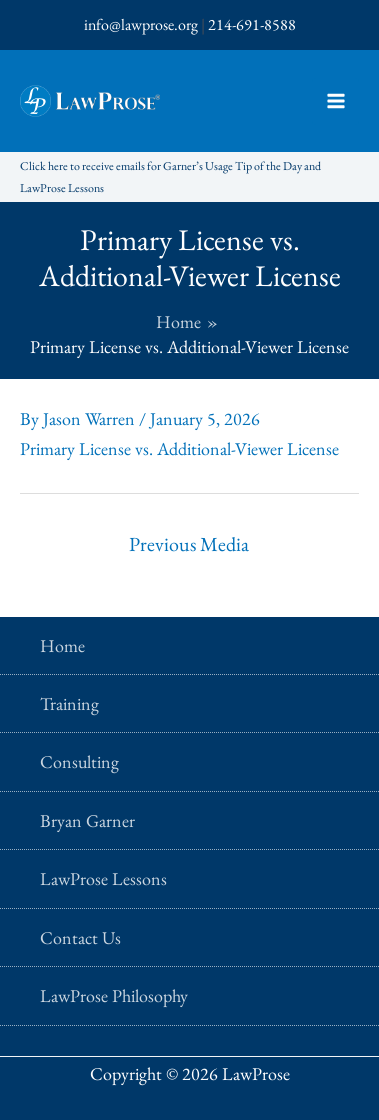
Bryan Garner (87, 820)
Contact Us (80, 937)
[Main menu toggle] (335, 101)
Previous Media (189, 544)
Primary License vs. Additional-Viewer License (179, 448)
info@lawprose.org (141, 24)
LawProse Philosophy (114, 995)
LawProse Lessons (103, 878)
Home (62, 645)
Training (69, 703)
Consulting (79, 761)
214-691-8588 (252, 24)
